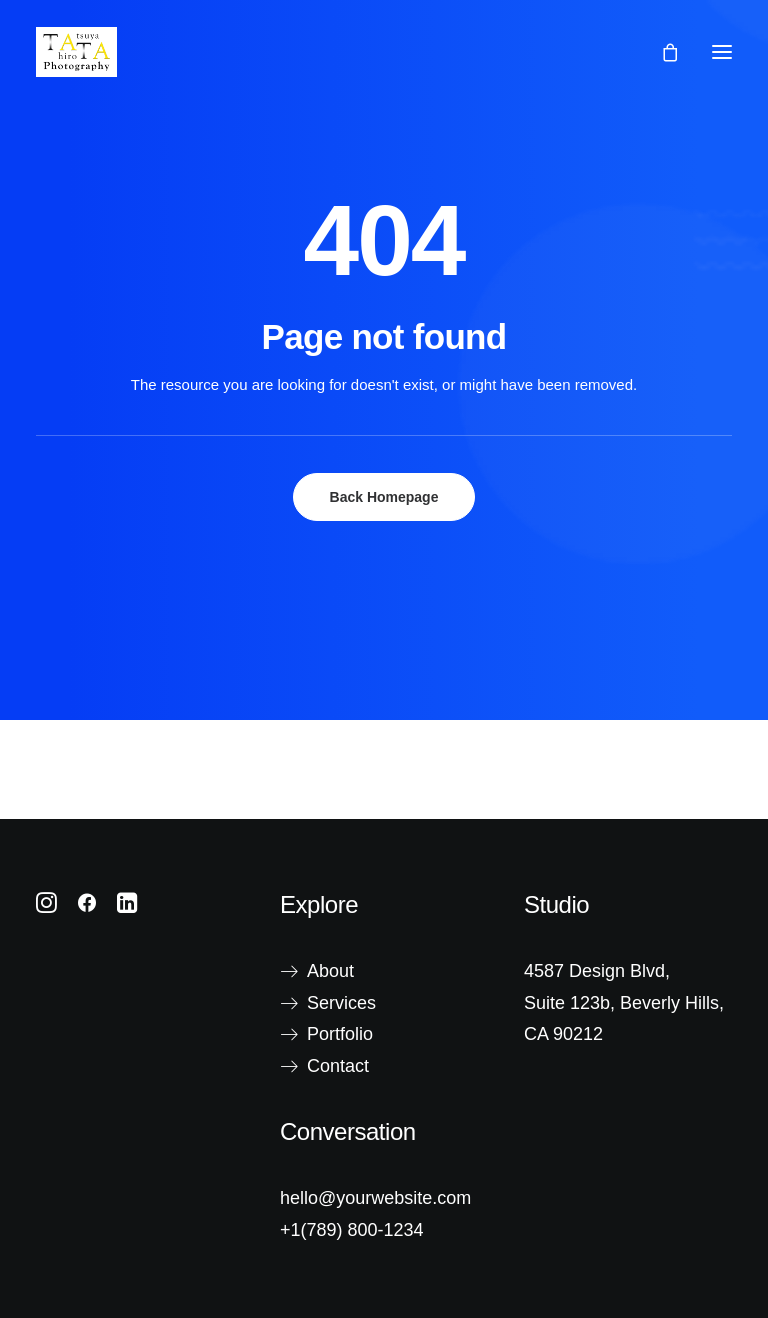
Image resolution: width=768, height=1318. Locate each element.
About (330, 971)
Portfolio (340, 1034)
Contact (338, 1066)
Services (341, 1003)
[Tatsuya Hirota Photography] (76, 52)
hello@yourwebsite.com (375, 1198)
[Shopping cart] (661, 52)
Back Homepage (384, 497)
